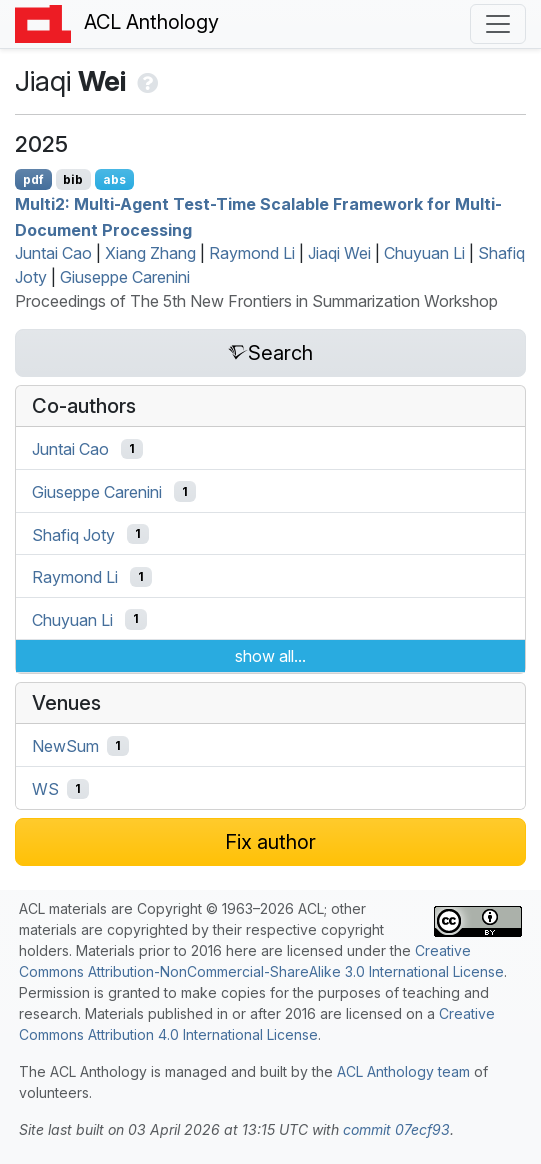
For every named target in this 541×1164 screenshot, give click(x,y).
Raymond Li (252, 253)
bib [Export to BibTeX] (73, 179)
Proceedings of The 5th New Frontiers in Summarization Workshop (256, 301)
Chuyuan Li (424, 253)
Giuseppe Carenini (125, 277)
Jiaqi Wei (339, 253)
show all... (270, 656)
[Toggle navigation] (498, 24)
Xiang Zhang (150, 253)
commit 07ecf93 (396, 1129)
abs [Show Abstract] (114, 179)
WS (45, 789)
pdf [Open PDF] (33, 179)
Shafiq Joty (73, 534)
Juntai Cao (53, 253)
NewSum (65, 746)
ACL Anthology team (403, 1071)
